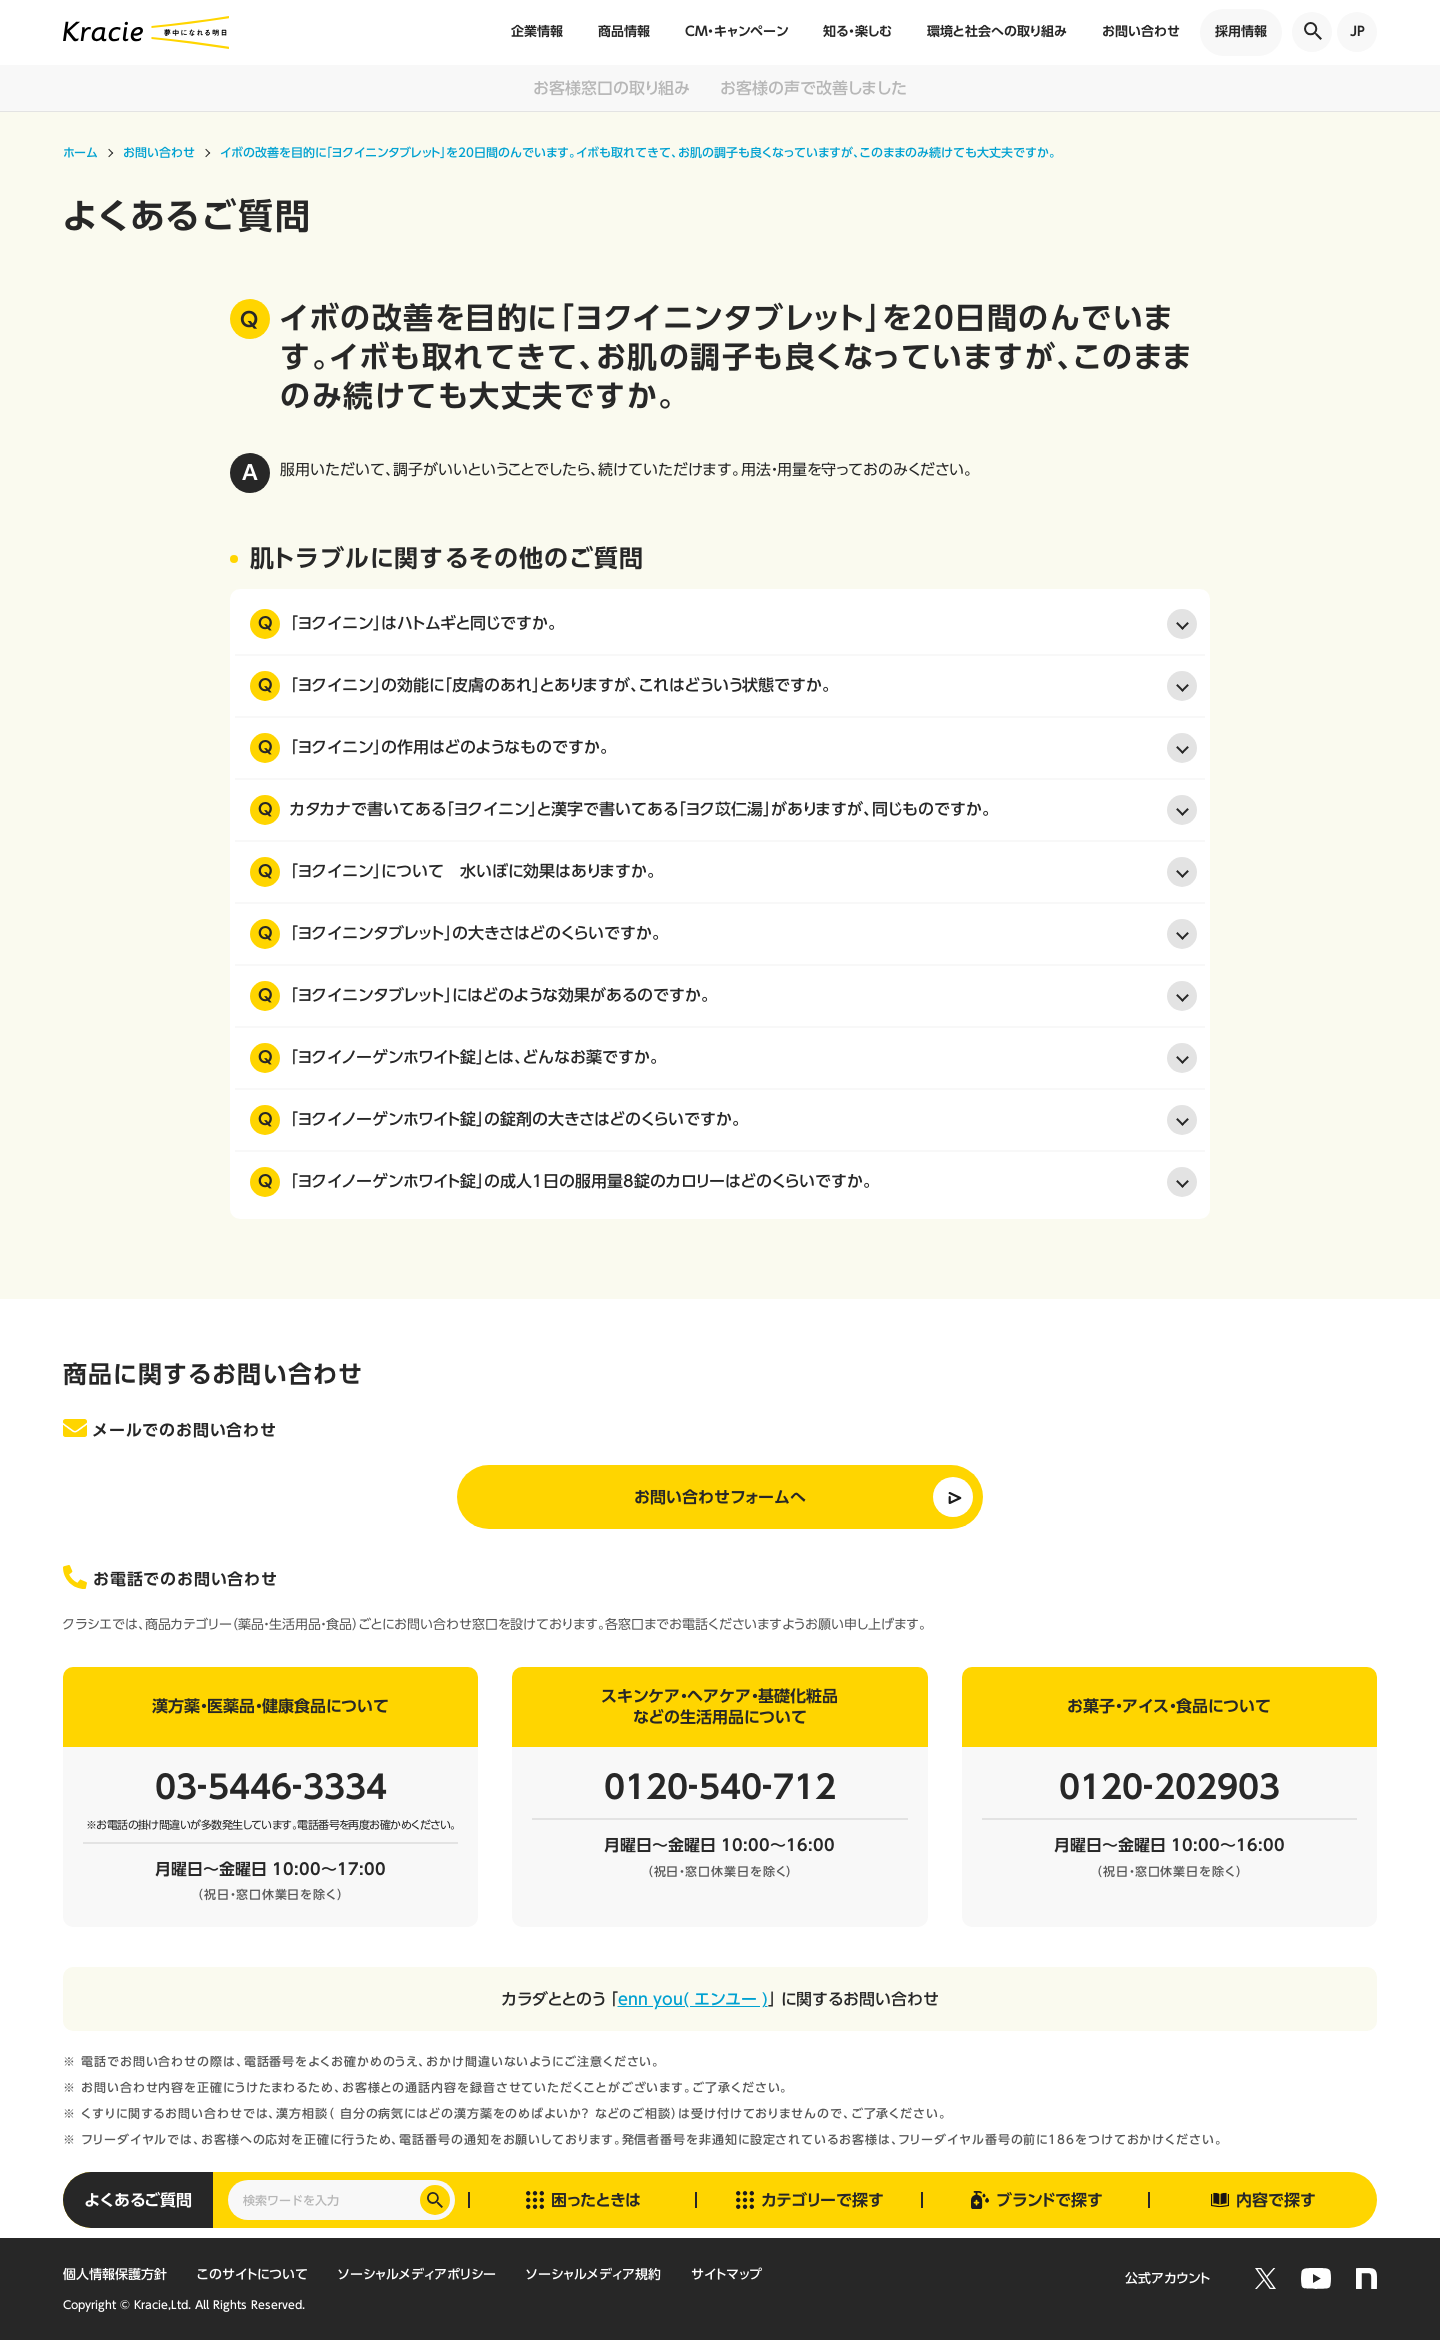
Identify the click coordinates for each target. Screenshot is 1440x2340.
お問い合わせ (1141, 31)
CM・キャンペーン (736, 31)
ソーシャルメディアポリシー (417, 2274)
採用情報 (1241, 31)
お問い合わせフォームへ (720, 1497)
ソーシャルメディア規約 (593, 2274)
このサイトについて (252, 2274)
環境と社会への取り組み (997, 31)
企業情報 (537, 31)
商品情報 (624, 31)
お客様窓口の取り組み (611, 88)
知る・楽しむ (857, 31)
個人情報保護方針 (115, 2274)
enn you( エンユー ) (693, 1999)
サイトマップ (726, 2274)
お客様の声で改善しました (813, 88)
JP (1357, 31)
